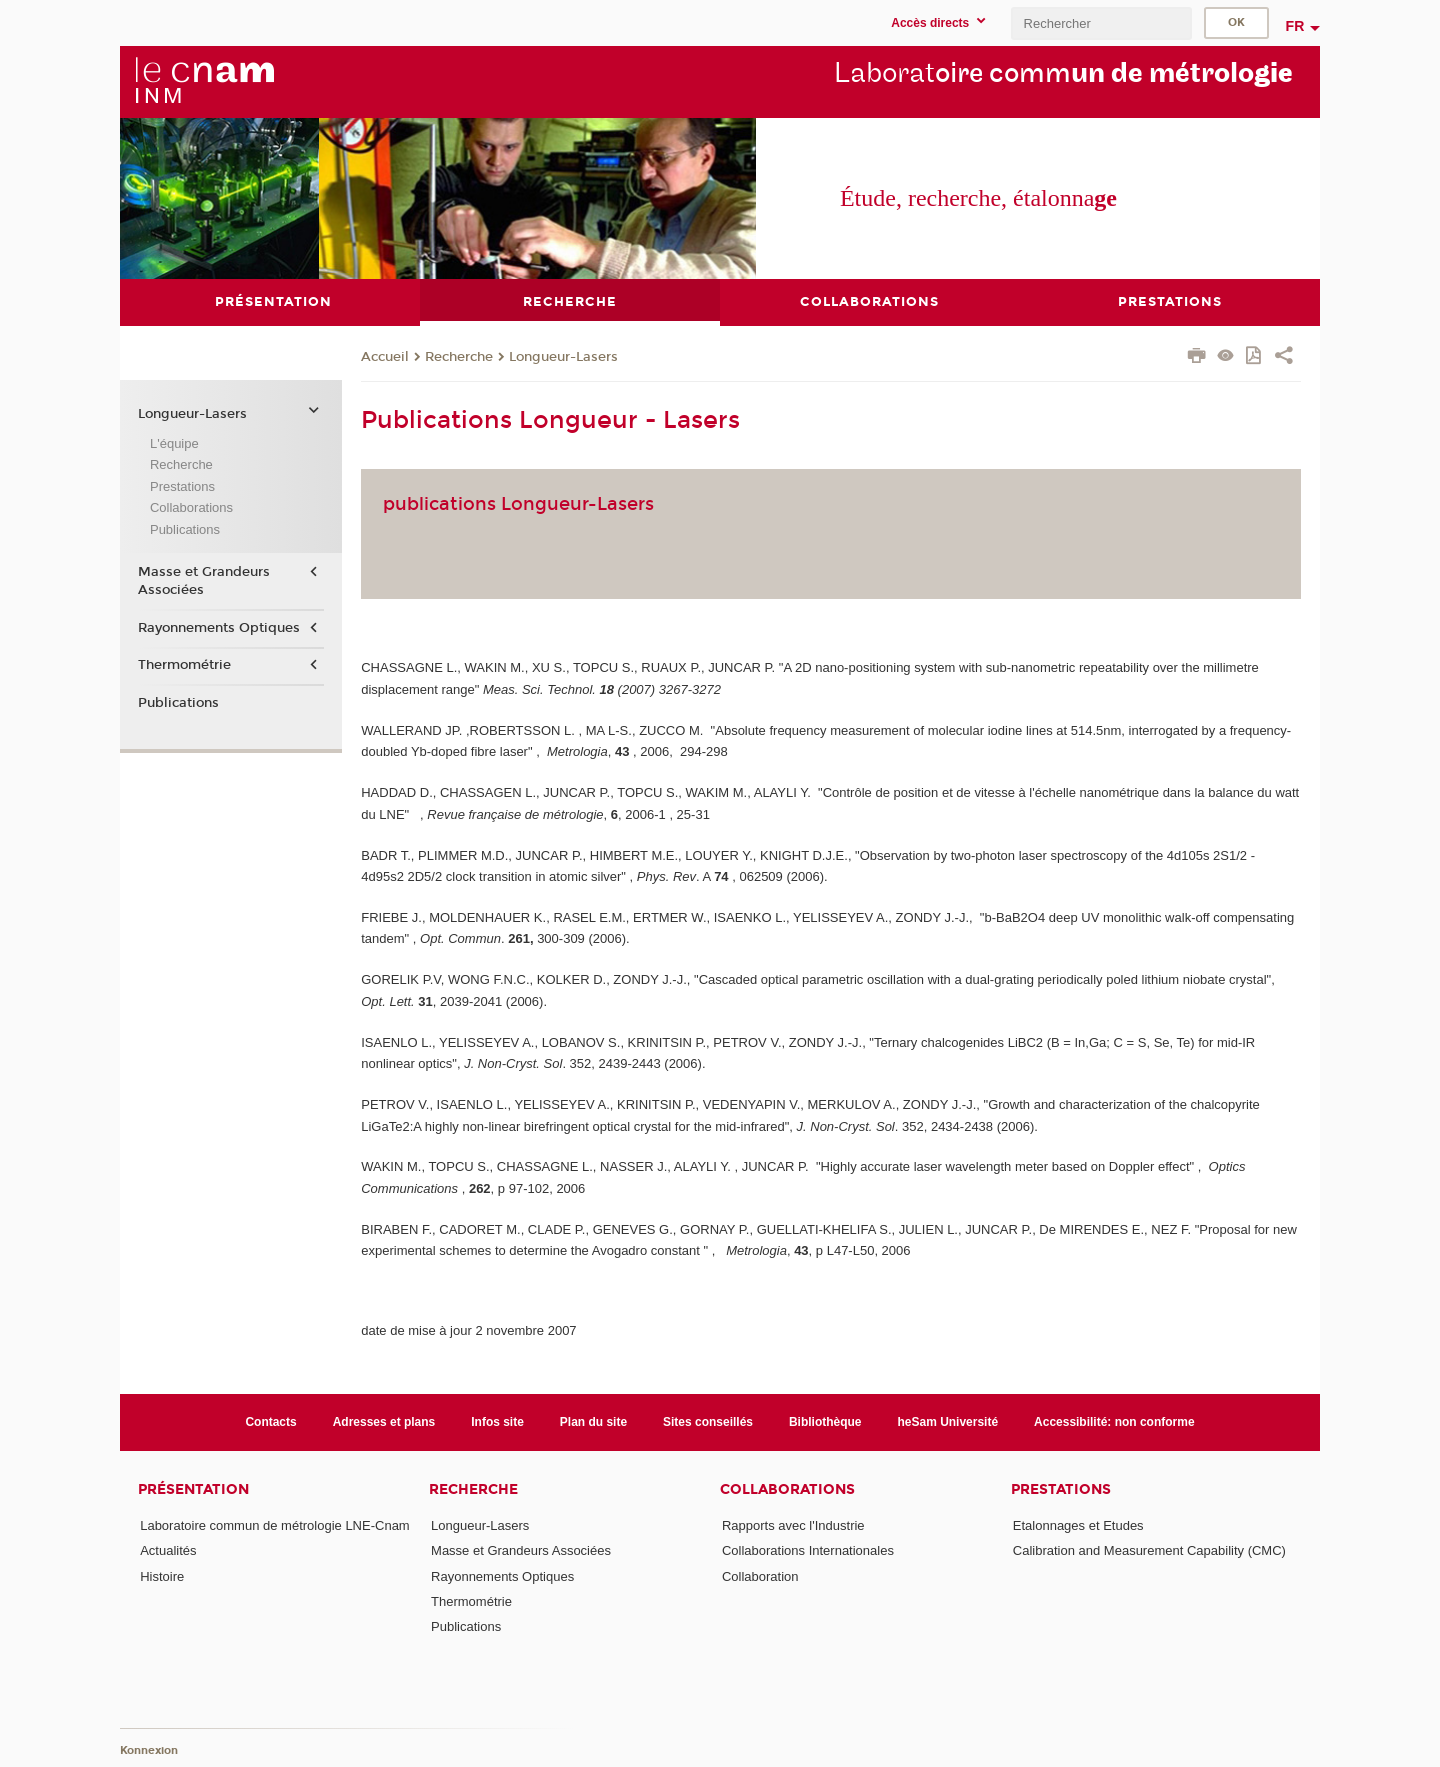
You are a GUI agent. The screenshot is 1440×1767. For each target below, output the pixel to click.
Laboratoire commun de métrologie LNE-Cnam (275, 1525)
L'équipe (174, 442)
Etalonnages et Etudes (1078, 1525)
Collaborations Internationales (808, 1550)
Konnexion (149, 1749)
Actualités (168, 1550)
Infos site (497, 1421)
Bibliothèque (825, 1421)
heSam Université (948, 1421)
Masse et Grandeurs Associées (204, 580)
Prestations (182, 485)
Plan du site (593, 1421)
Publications (185, 528)
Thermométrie (184, 665)
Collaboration (760, 1575)
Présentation (193, 1489)
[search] (1101, 23)
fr (1295, 26)
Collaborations (191, 507)
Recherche (459, 356)
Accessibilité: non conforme (1114, 1421)
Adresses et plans (384, 1421)
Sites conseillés (708, 1421)
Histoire (162, 1575)
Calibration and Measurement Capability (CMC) (1149, 1550)
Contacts (270, 1421)
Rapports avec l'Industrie (793, 1525)
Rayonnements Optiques (219, 627)
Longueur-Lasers (563, 356)
